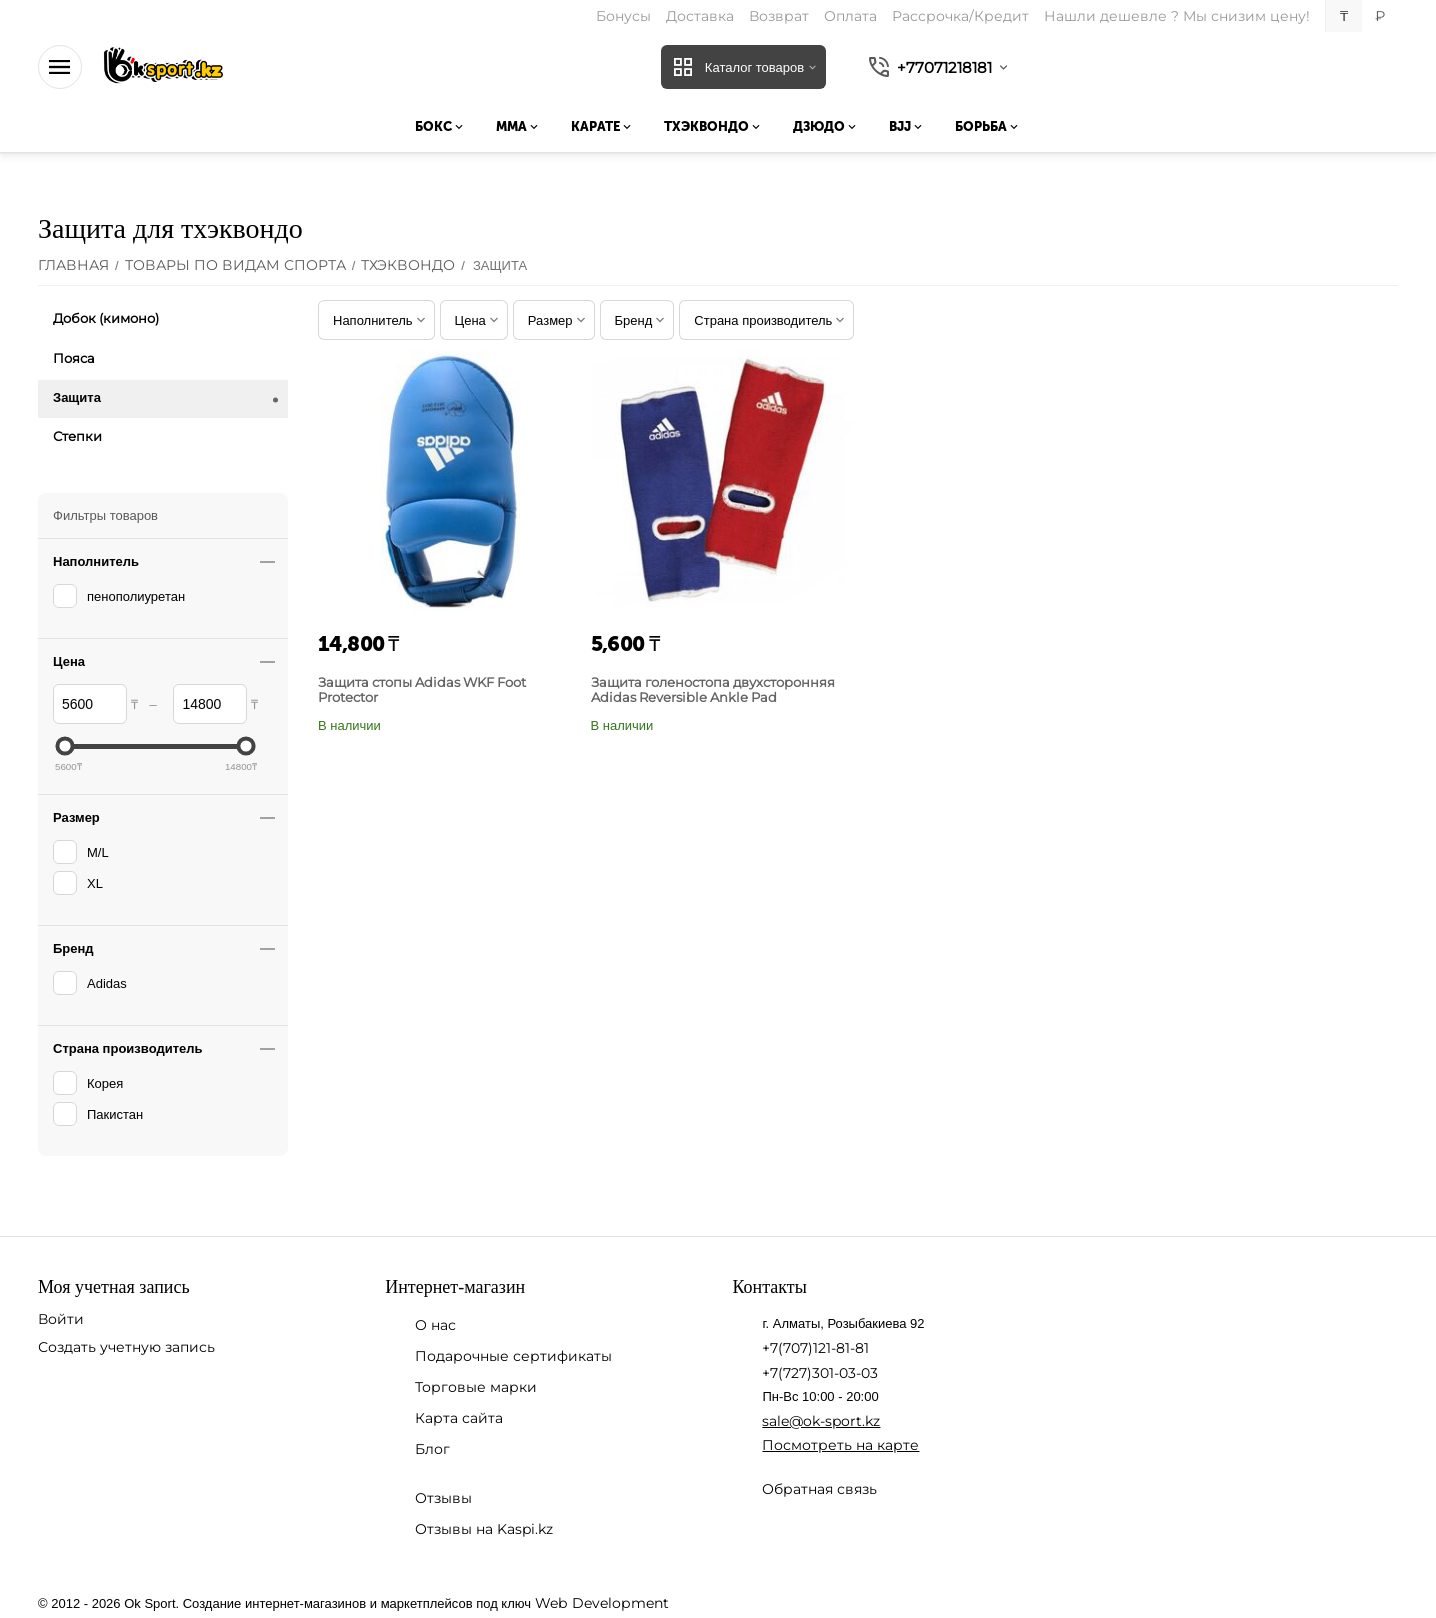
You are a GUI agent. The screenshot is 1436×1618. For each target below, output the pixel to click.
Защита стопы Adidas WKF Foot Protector (422, 690)
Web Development (601, 1603)
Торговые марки (476, 1387)
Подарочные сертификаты (513, 1356)
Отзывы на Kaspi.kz (484, 1529)
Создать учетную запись (126, 1347)
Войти (61, 1319)
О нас (435, 1325)
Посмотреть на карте (840, 1445)
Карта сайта (459, 1418)
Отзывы (443, 1498)
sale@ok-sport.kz (821, 1421)
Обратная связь (819, 1489)
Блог (432, 1449)
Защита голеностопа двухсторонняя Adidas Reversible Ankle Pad (713, 690)
